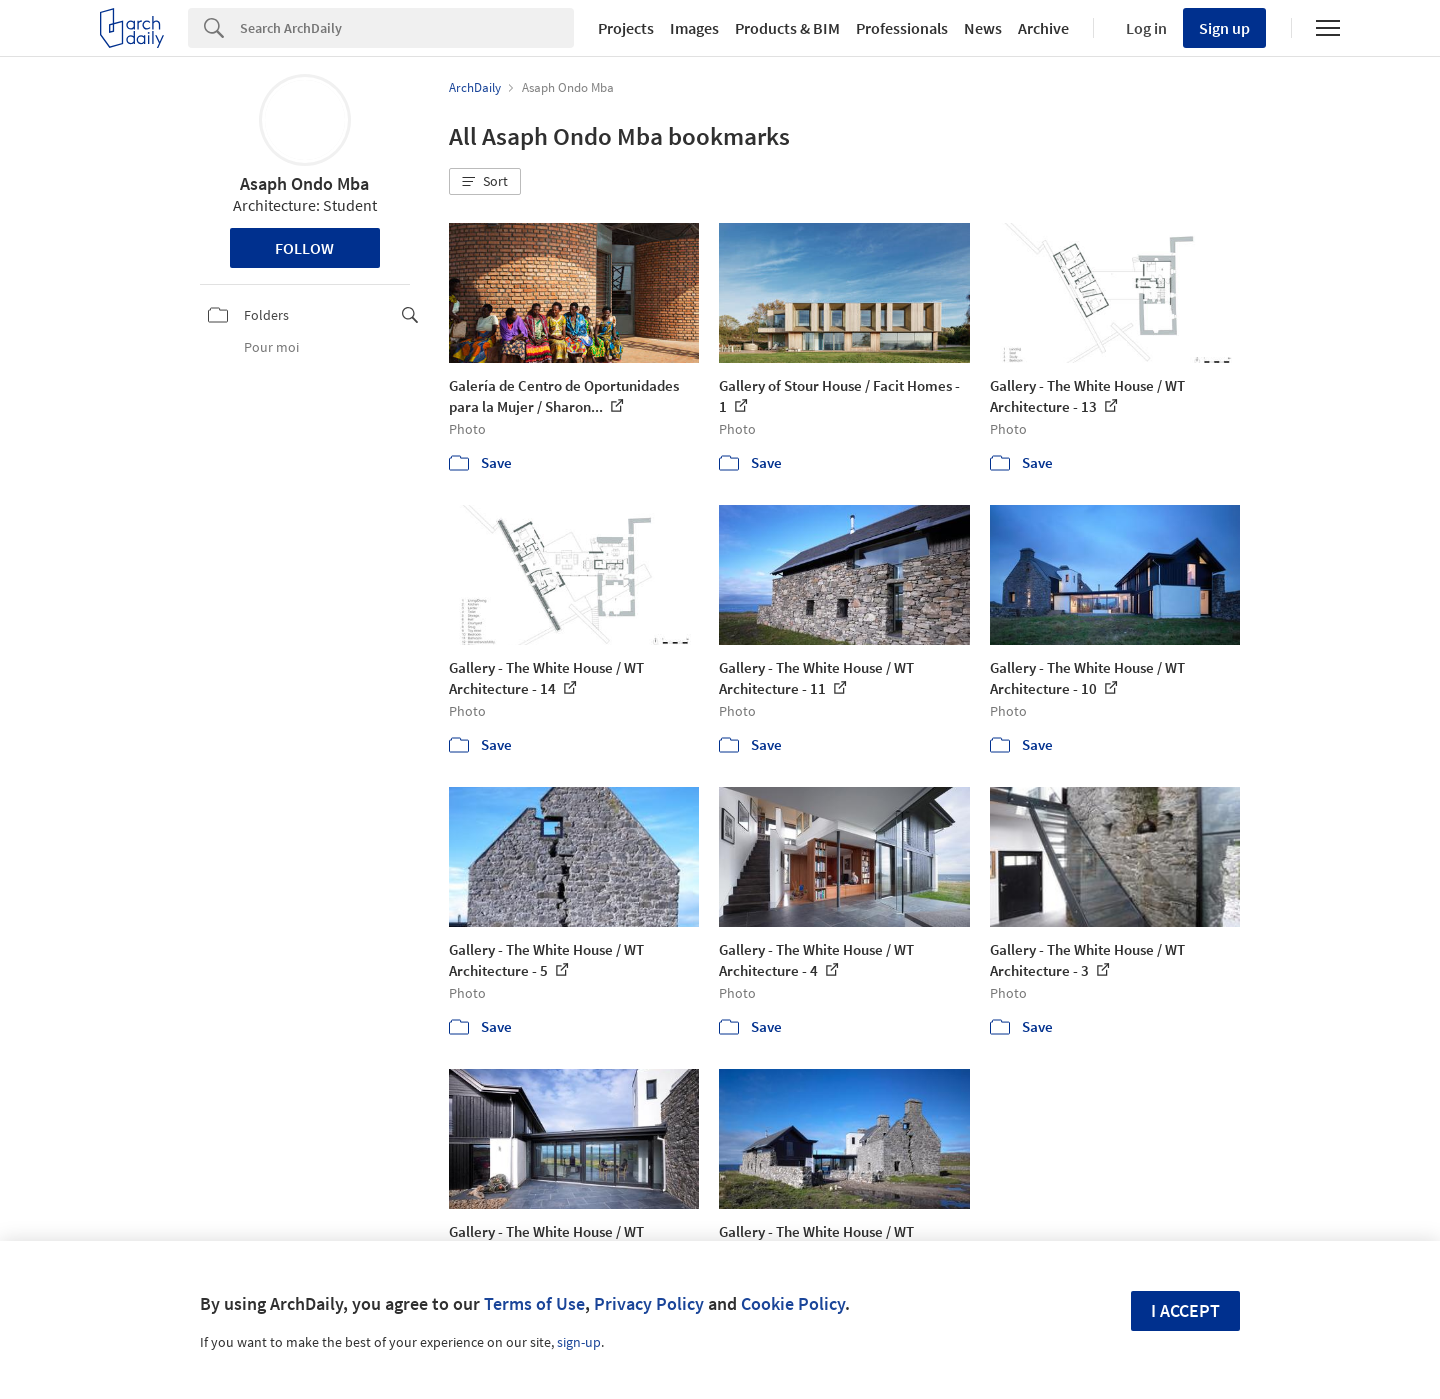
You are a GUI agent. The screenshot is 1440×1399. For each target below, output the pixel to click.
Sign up (1224, 28)
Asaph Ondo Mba (304, 183)
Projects (626, 28)
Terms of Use (534, 1303)
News (983, 28)
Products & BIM (787, 28)
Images (694, 28)
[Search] (407, 28)
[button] (485, 182)
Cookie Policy (793, 1303)
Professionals (902, 28)
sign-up (579, 1342)
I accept (1185, 1310)
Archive (1043, 28)
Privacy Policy (649, 1303)
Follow (304, 248)
